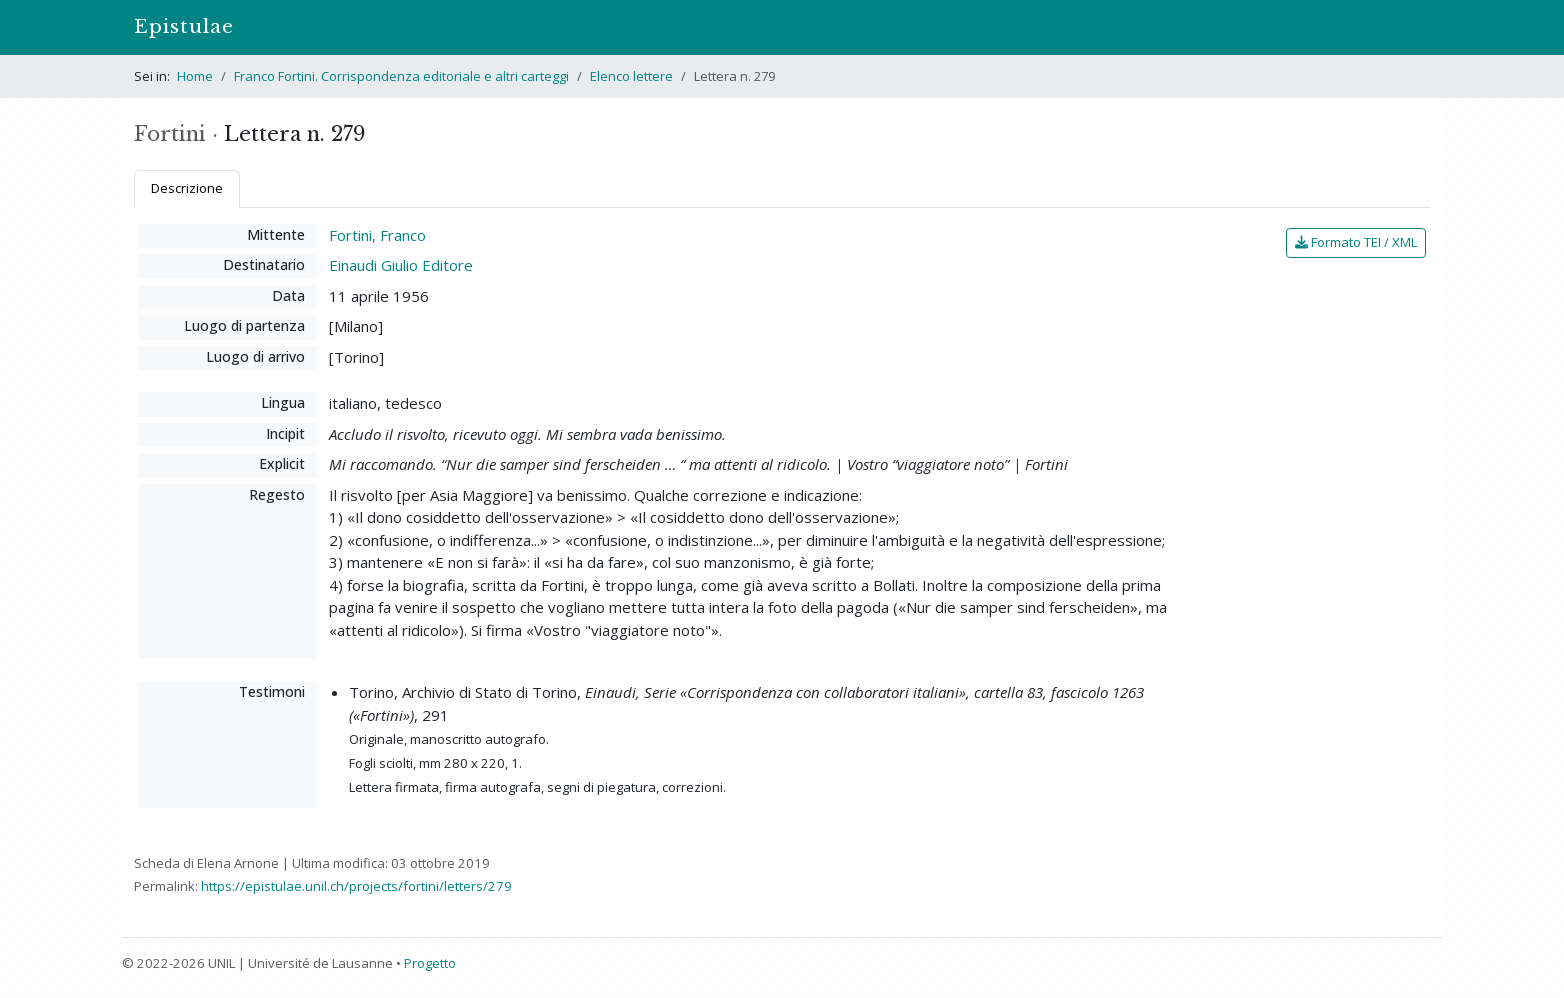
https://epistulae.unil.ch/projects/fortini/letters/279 (356, 886)
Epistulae (184, 26)
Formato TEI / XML (1356, 242)
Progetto (430, 963)
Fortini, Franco (377, 235)
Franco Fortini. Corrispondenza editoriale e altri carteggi (401, 76)
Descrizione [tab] (187, 188)
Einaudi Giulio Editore (401, 265)
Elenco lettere (631, 76)
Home (195, 76)
